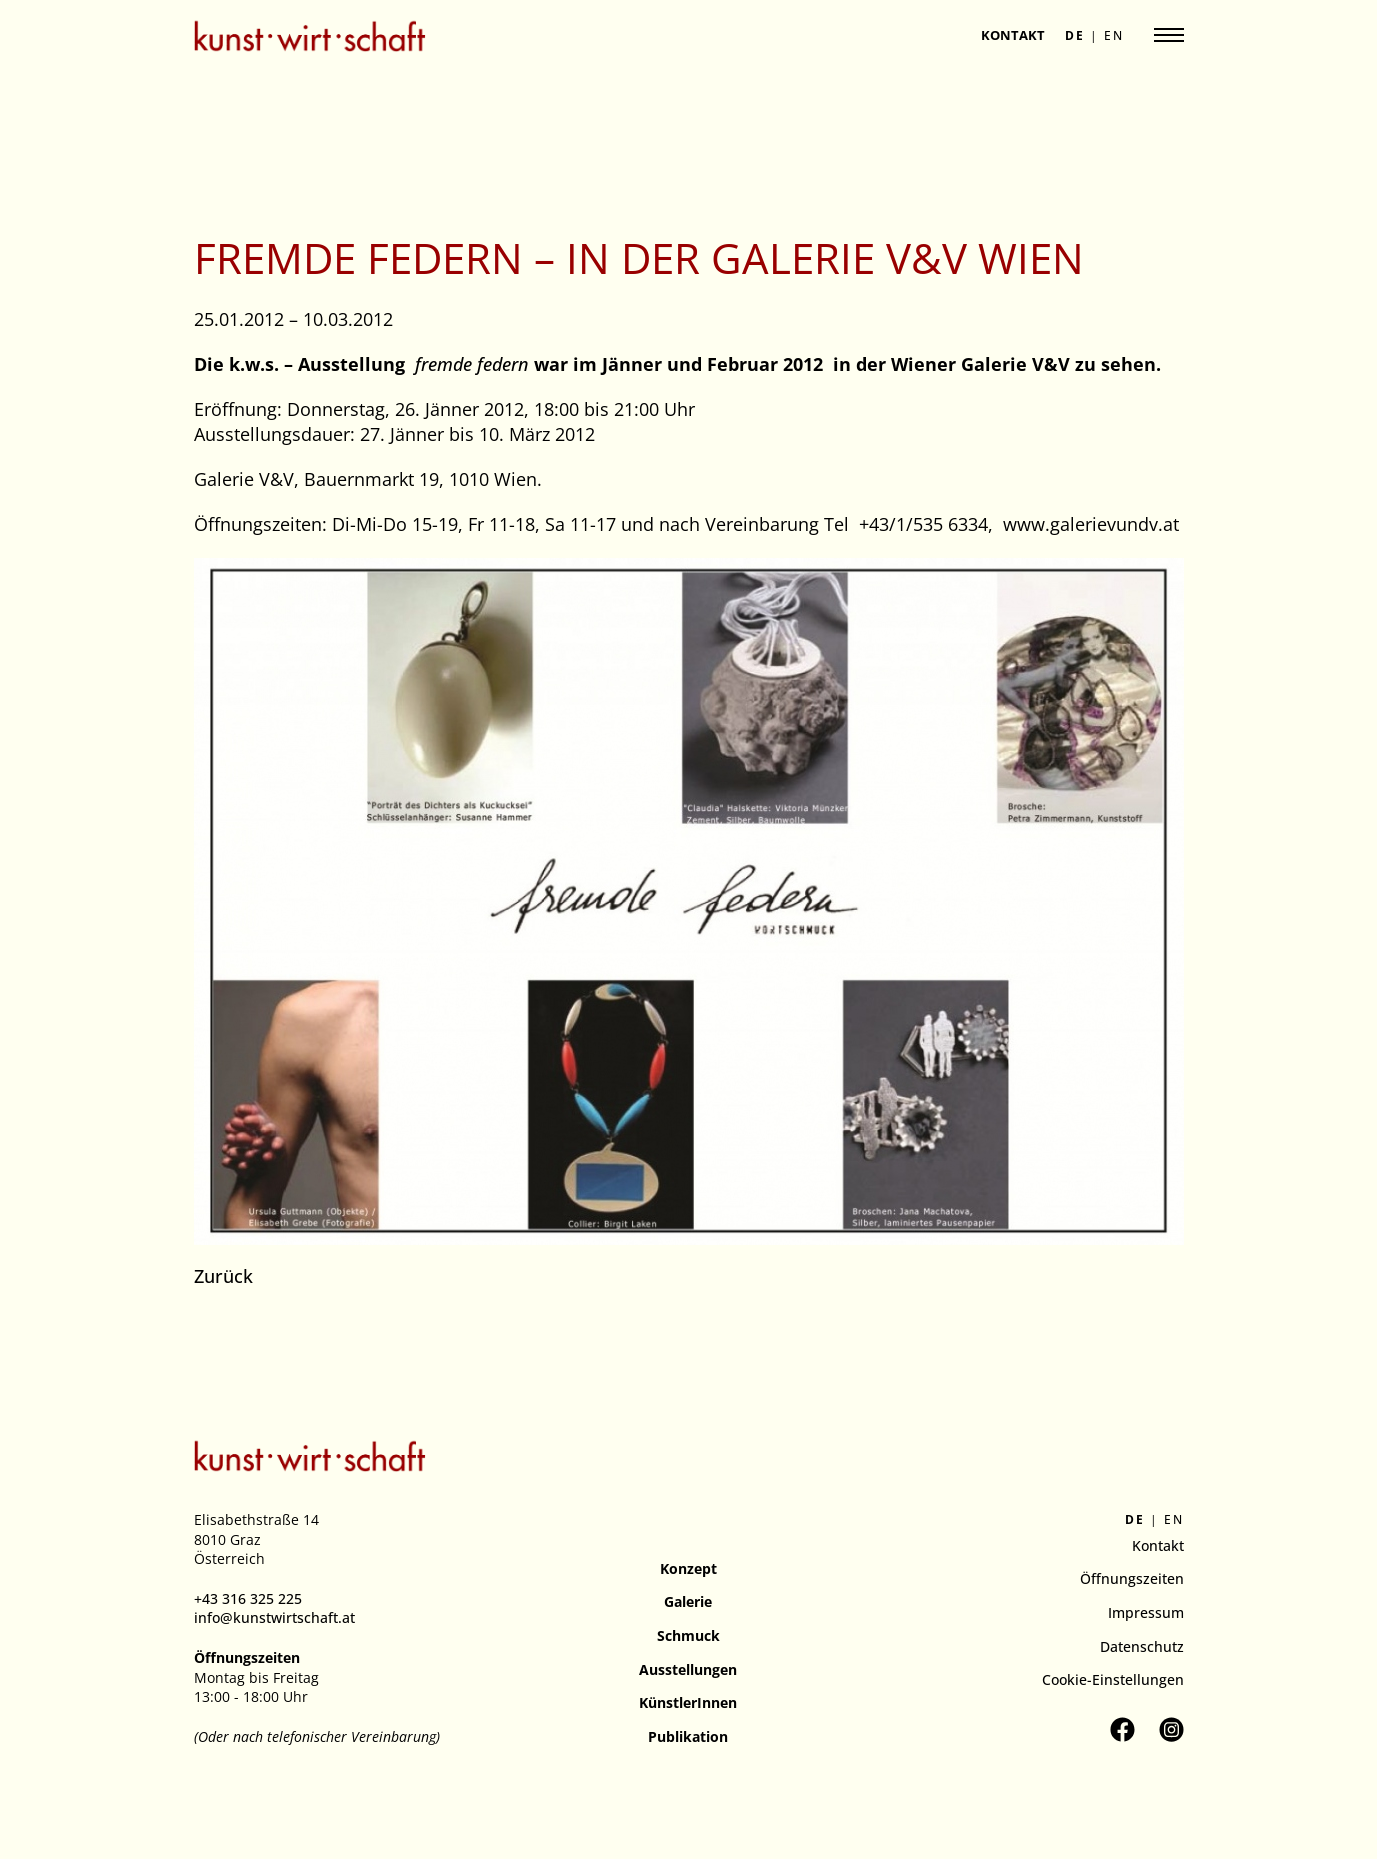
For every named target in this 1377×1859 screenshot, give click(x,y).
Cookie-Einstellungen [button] (1113, 1679)
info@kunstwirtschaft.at (274, 1617)
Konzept (688, 1568)
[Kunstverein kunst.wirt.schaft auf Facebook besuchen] (1122, 1729)
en (1114, 36)
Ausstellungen (688, 1669)
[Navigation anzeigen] (1169, 35)
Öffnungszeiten (1132, 1578)
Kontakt (1013, 35)
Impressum (1146, 1612)
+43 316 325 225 (248, 1598)
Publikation (688, 1736)
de (1075, 36)
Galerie (688, 1601)
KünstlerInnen (688, 1702)
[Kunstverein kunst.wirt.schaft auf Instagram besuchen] (1171, 1729)
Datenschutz (1142, 1646)
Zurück (223, 1276)
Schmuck (688, 1635)
